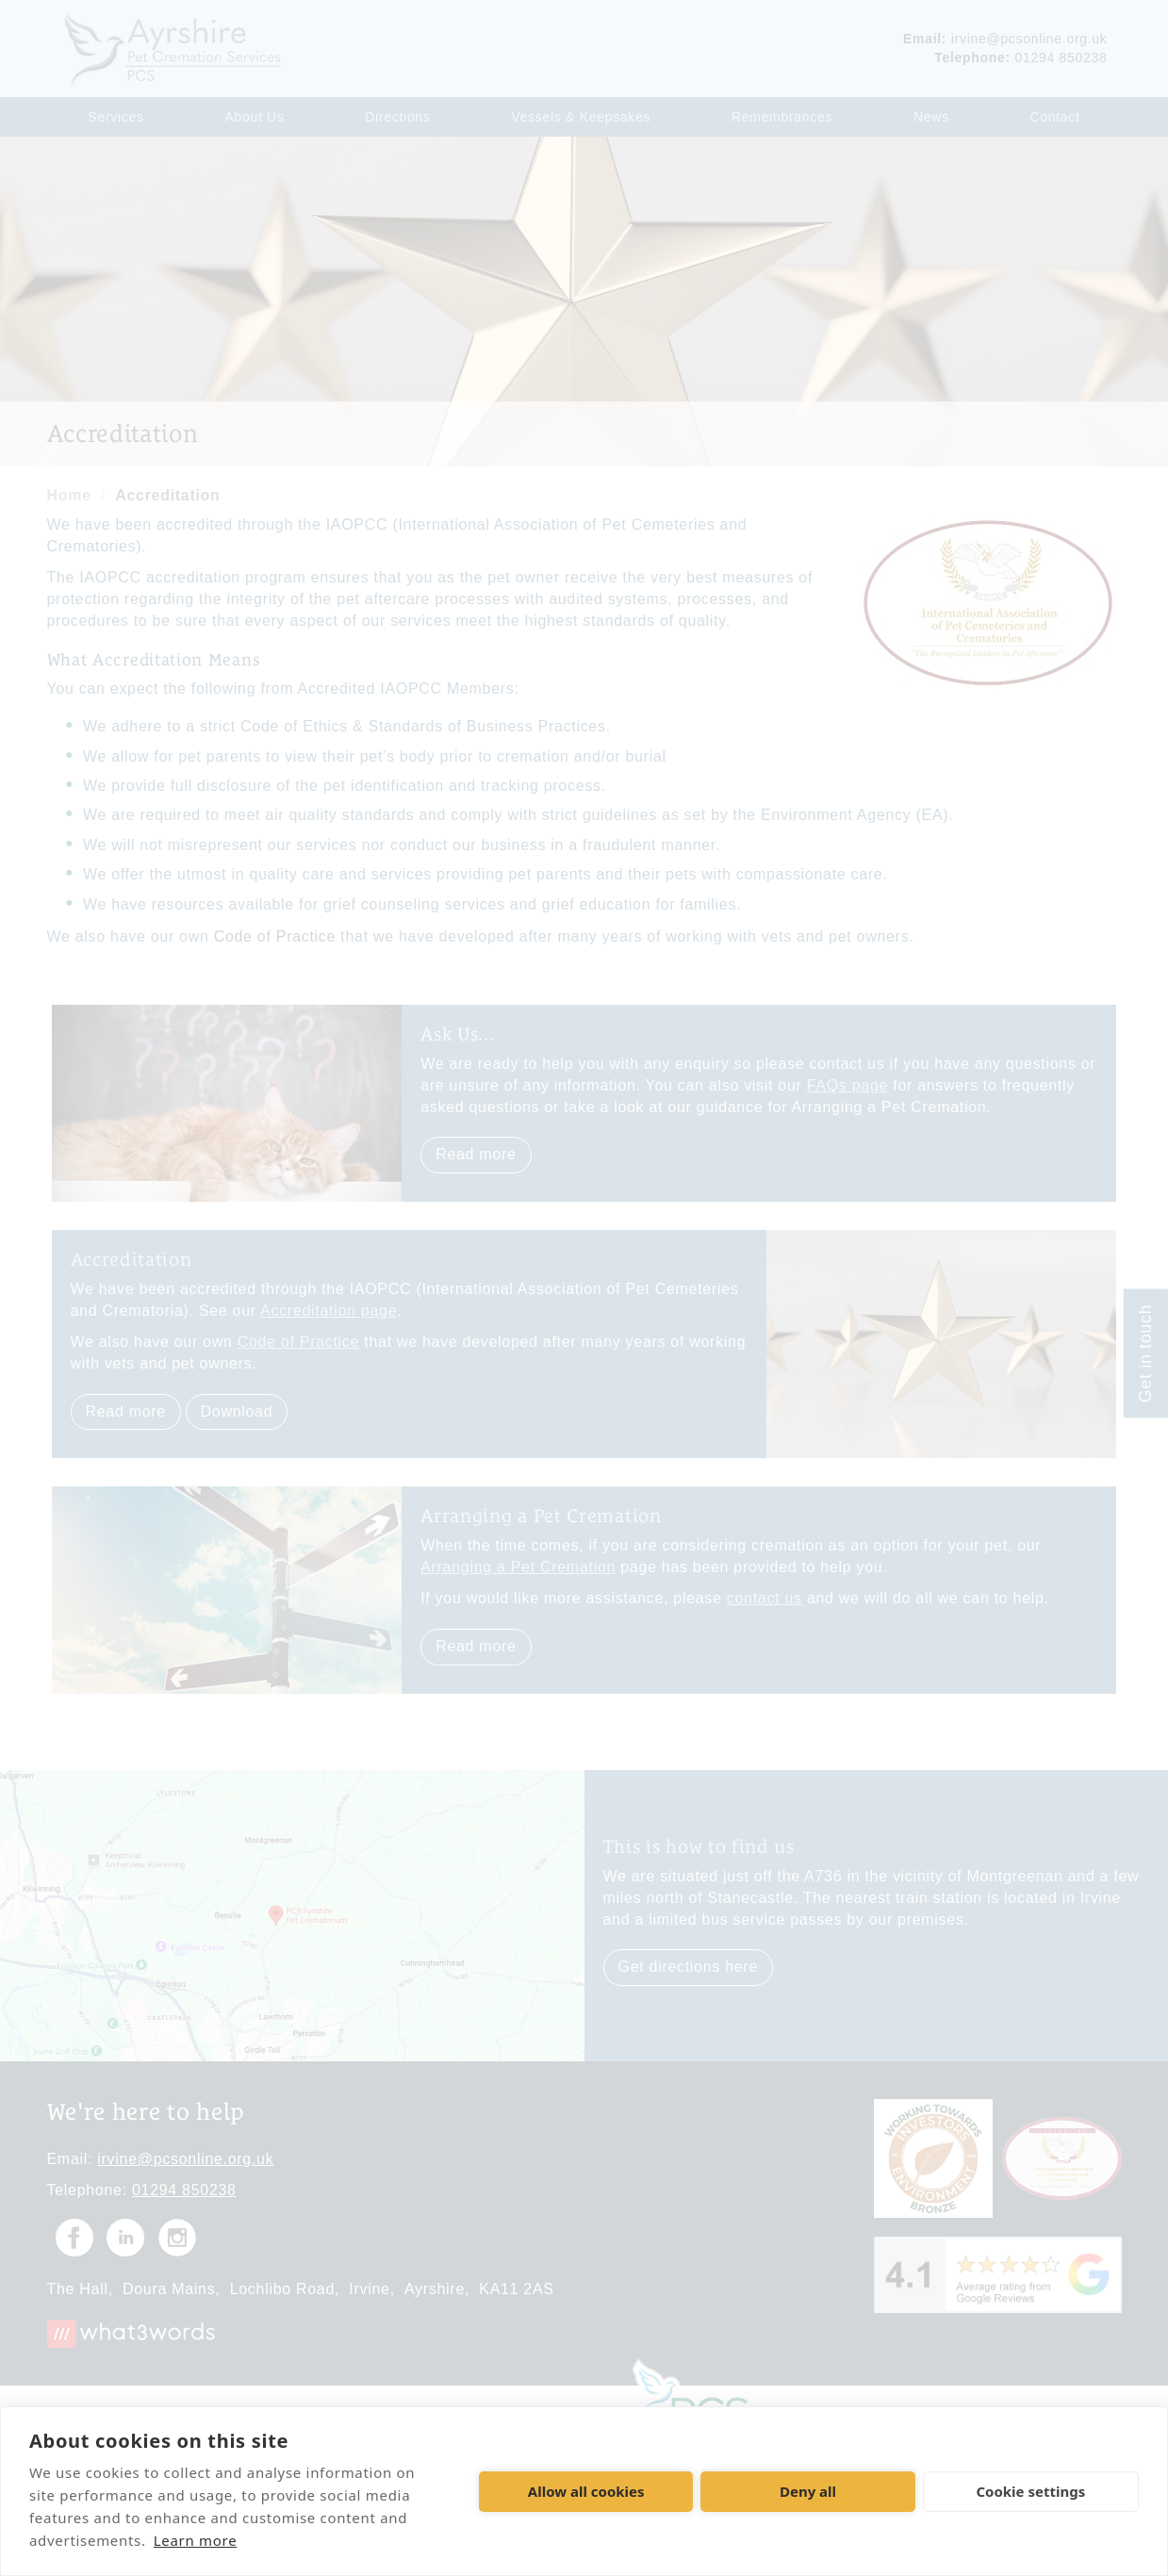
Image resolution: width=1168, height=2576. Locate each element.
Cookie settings (1030, 2491)
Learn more (196, 2540)
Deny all (808, 2491)
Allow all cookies (586, 2491)
